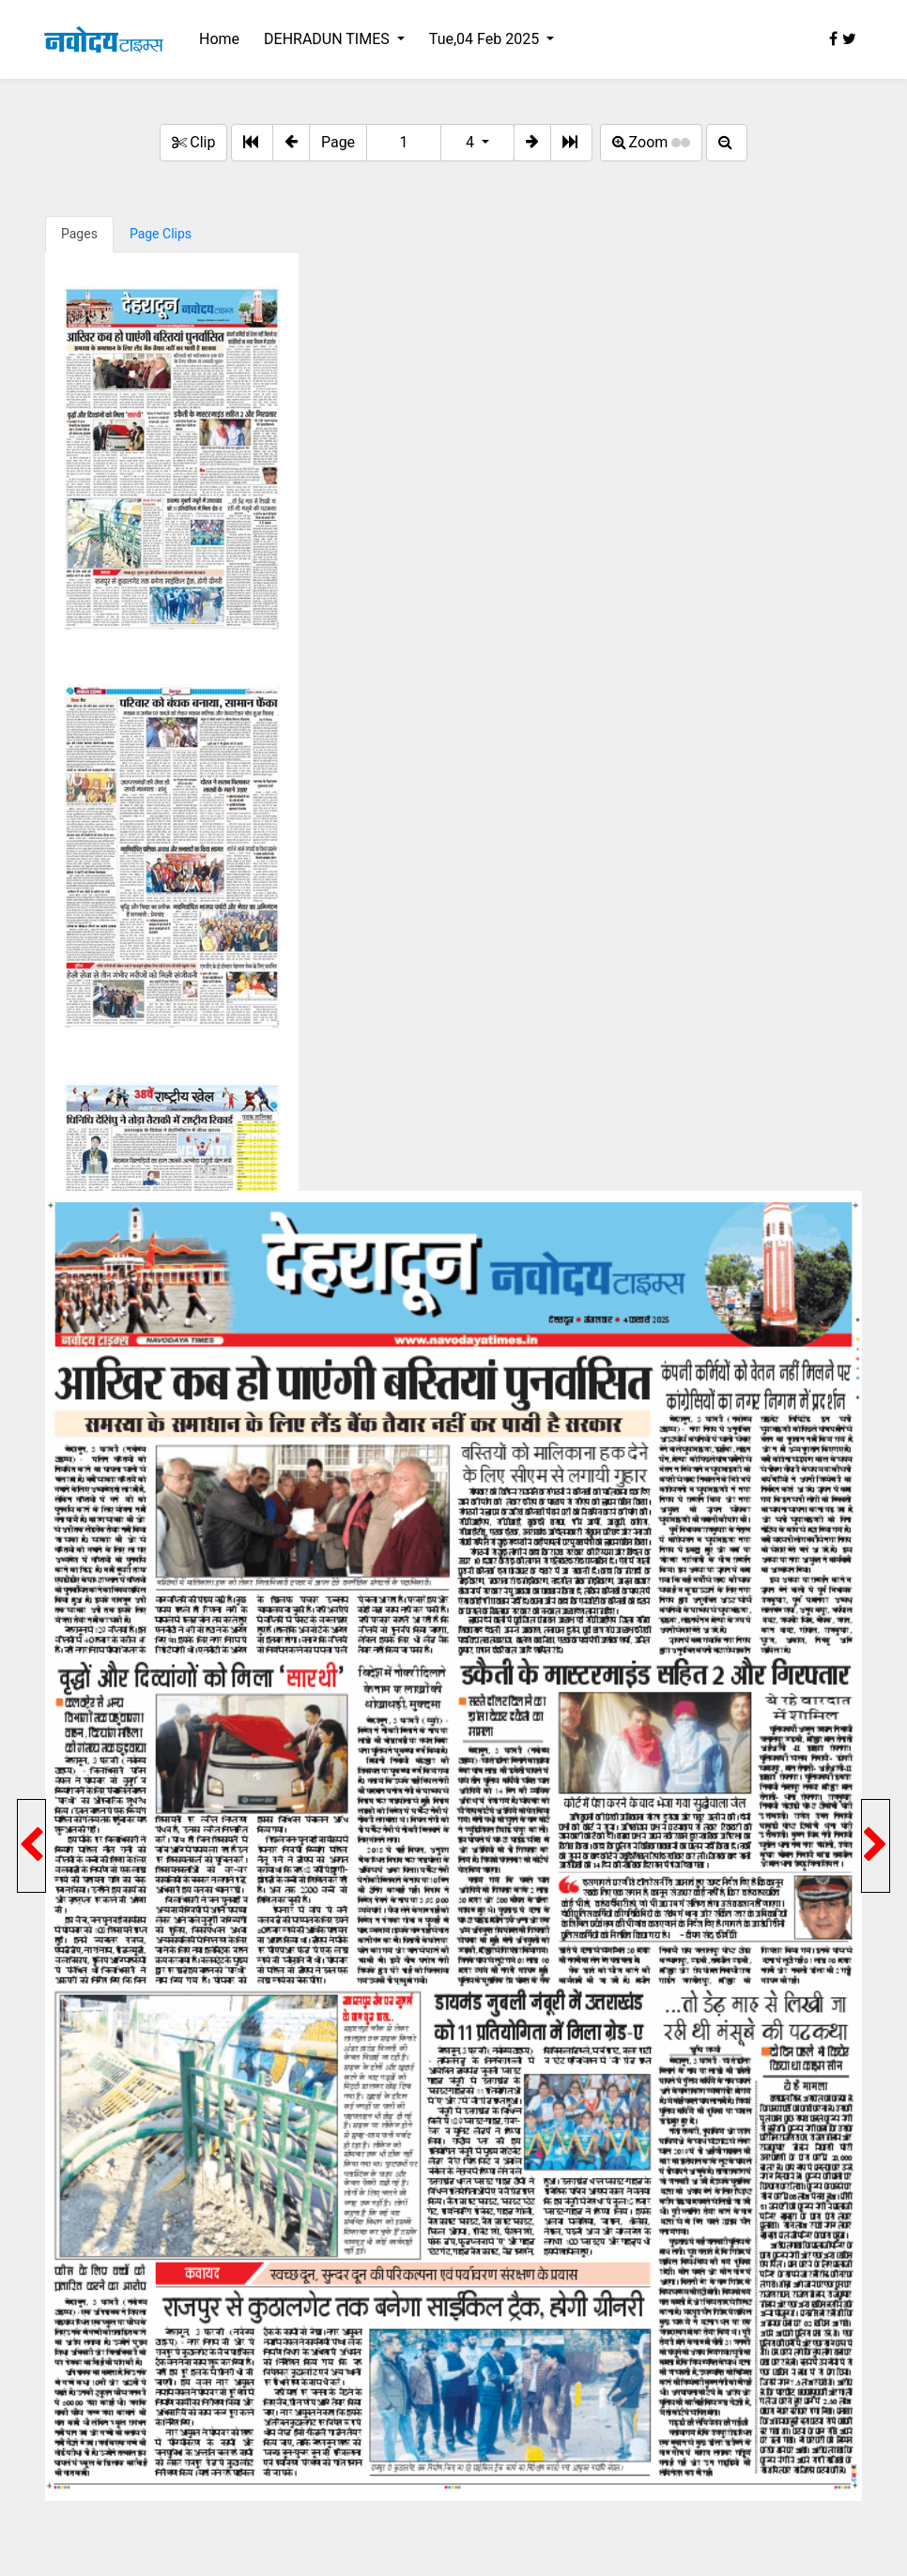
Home (219, 39)
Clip (193, 142)
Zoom (651, 142)
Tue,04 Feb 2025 (486, 39)
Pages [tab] (79, 233)
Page (338, 142)
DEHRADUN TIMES (328, 39)
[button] (291, 142)
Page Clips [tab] (161, 233)
